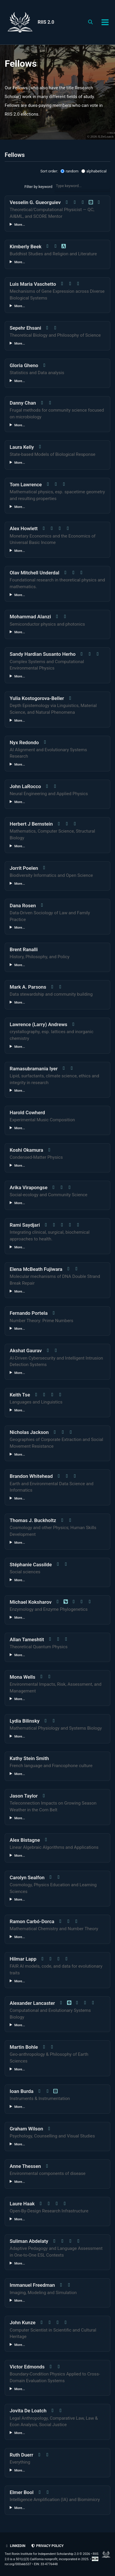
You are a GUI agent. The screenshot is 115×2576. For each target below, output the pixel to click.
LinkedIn (15, 2546)
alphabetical (94, 171)
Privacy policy (47, 2546)
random (69, 171)
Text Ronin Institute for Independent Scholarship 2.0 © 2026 (47, 2554)
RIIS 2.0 (46, 22)
